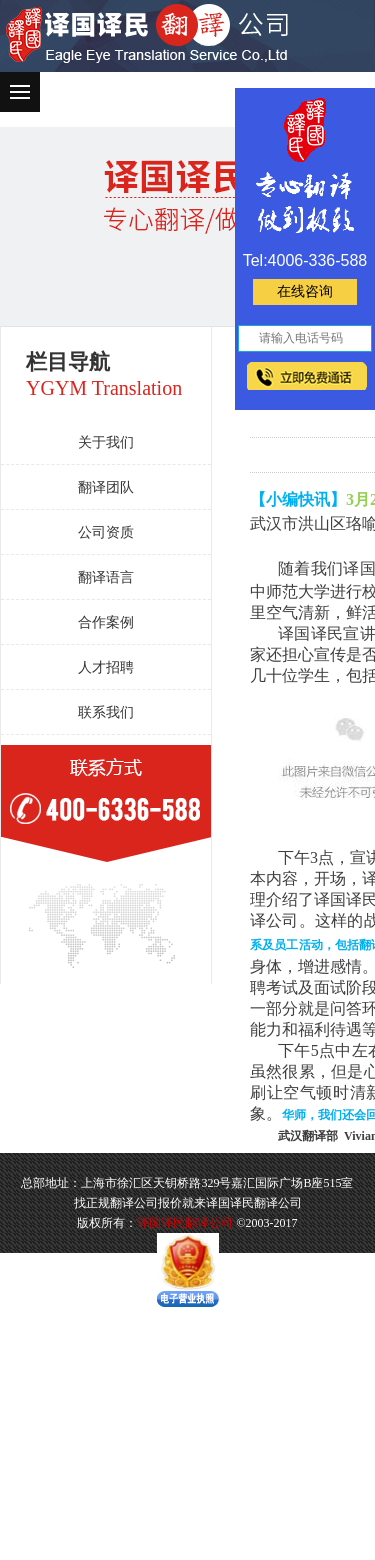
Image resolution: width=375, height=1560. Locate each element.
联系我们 (106, 712)
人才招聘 (106, 667)
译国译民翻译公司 (185, 1223)
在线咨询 (305, 291)
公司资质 (106, 532)
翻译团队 (106, 487)
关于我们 (106, 442)
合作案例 (106, 622)
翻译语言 (106, 577)
